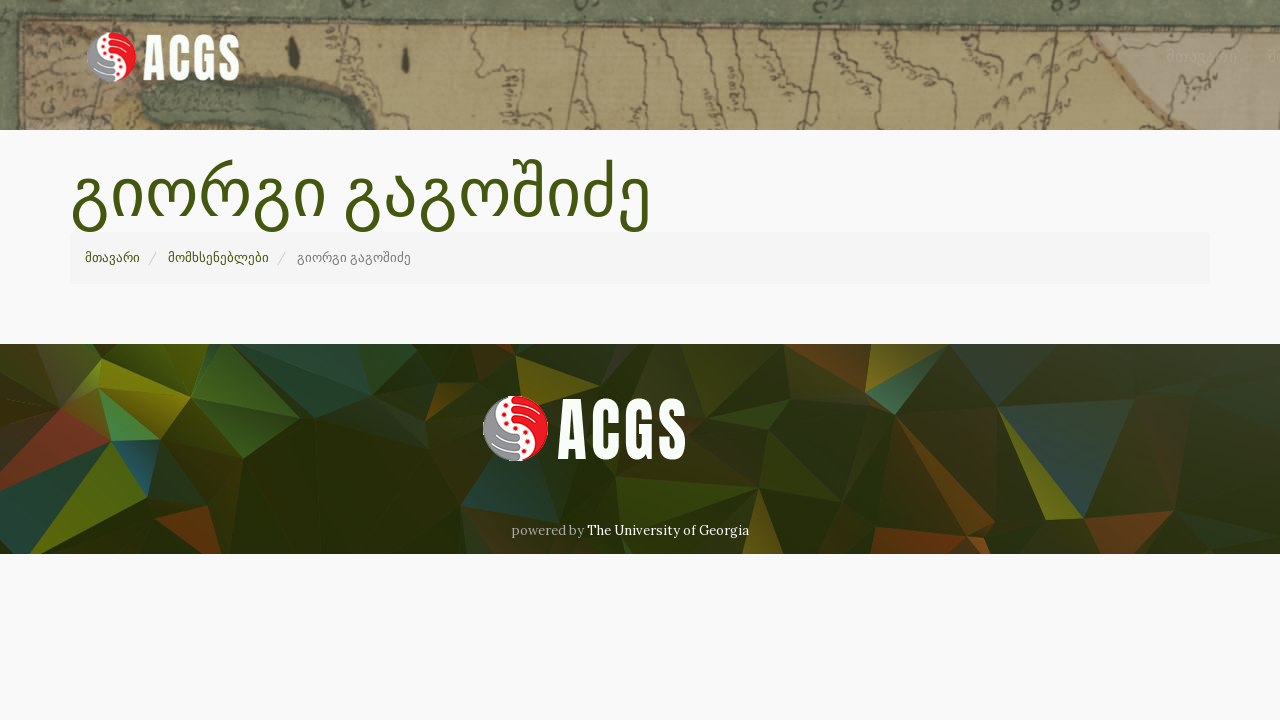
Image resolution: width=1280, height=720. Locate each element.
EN (1183, 56)
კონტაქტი (1049, 56)
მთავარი (553, 56)
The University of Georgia (668, 530)
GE (1130, 56)
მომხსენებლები (686, 56)
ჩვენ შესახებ (929, 56)
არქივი (816, 56)
